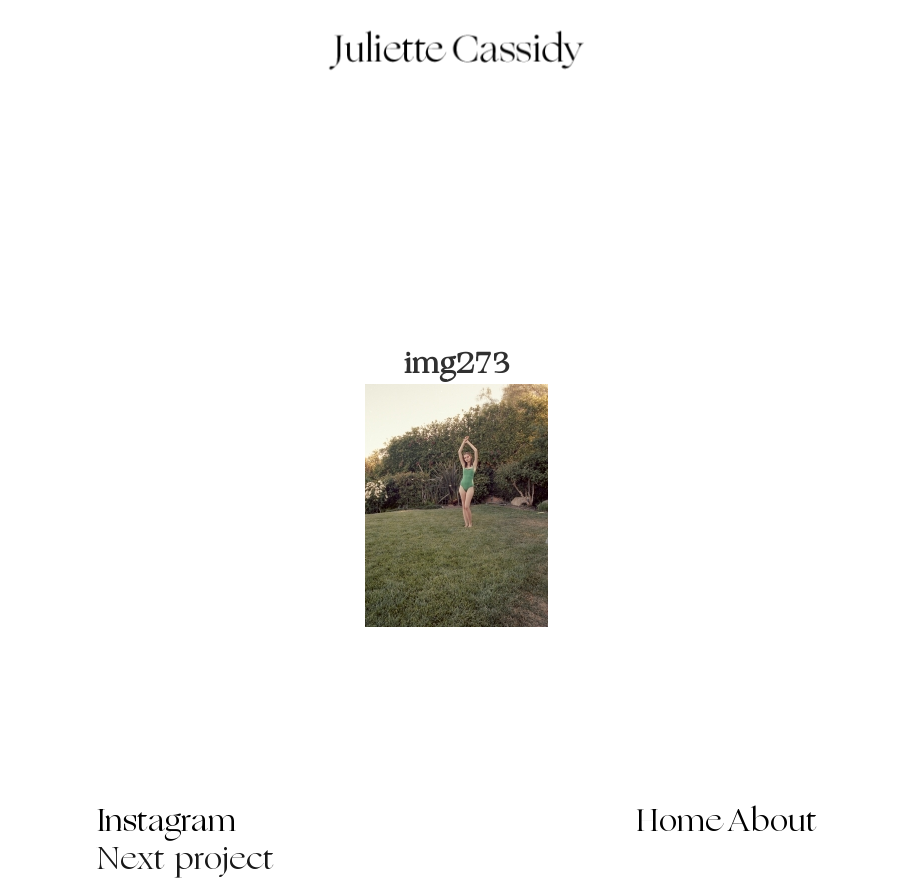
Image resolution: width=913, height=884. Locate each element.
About (772, 823)
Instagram (166, 823)
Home (679, 823)
